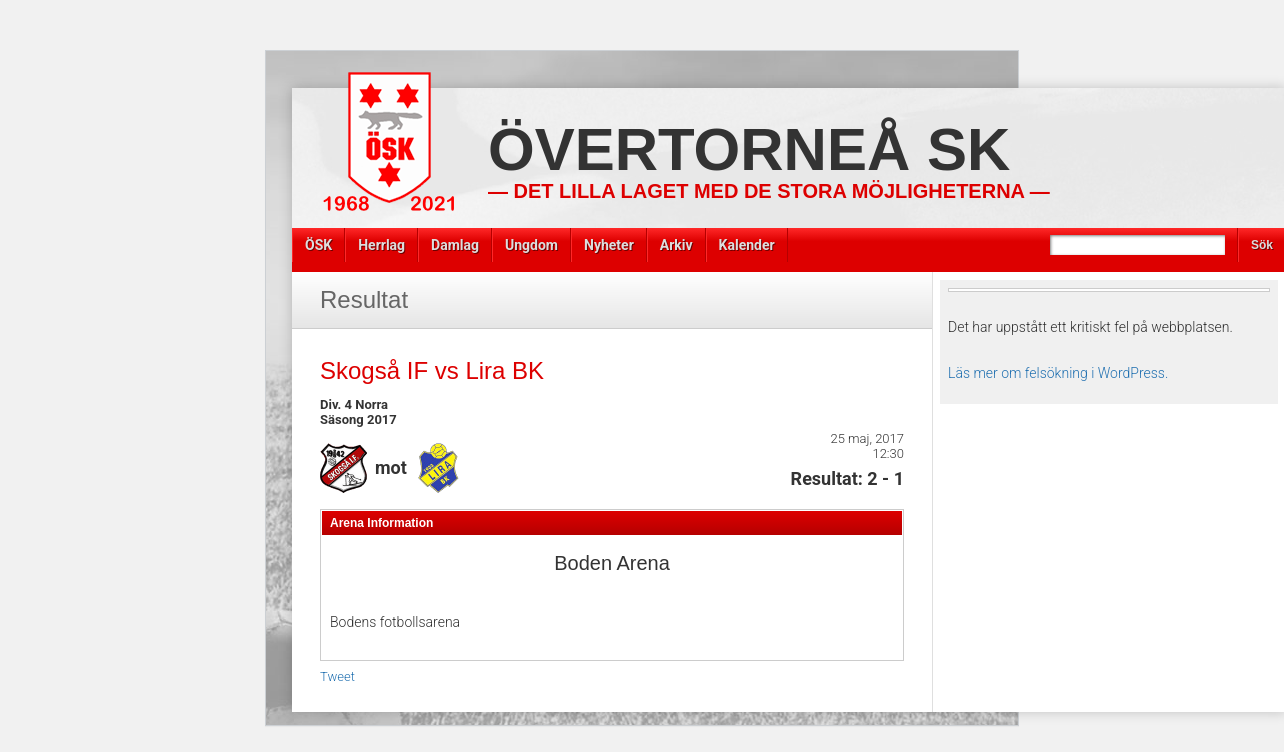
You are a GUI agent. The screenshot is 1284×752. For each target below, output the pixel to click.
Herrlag (381, 245)
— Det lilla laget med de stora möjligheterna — (769, 191)
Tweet (337, 676)
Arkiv (676, 245)
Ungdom (531, 245)
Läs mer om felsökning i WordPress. (1058, 373)
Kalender (747, 245)
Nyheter (609, 245)
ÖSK (318, 245)
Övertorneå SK (749, 149)
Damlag (455, 245)
